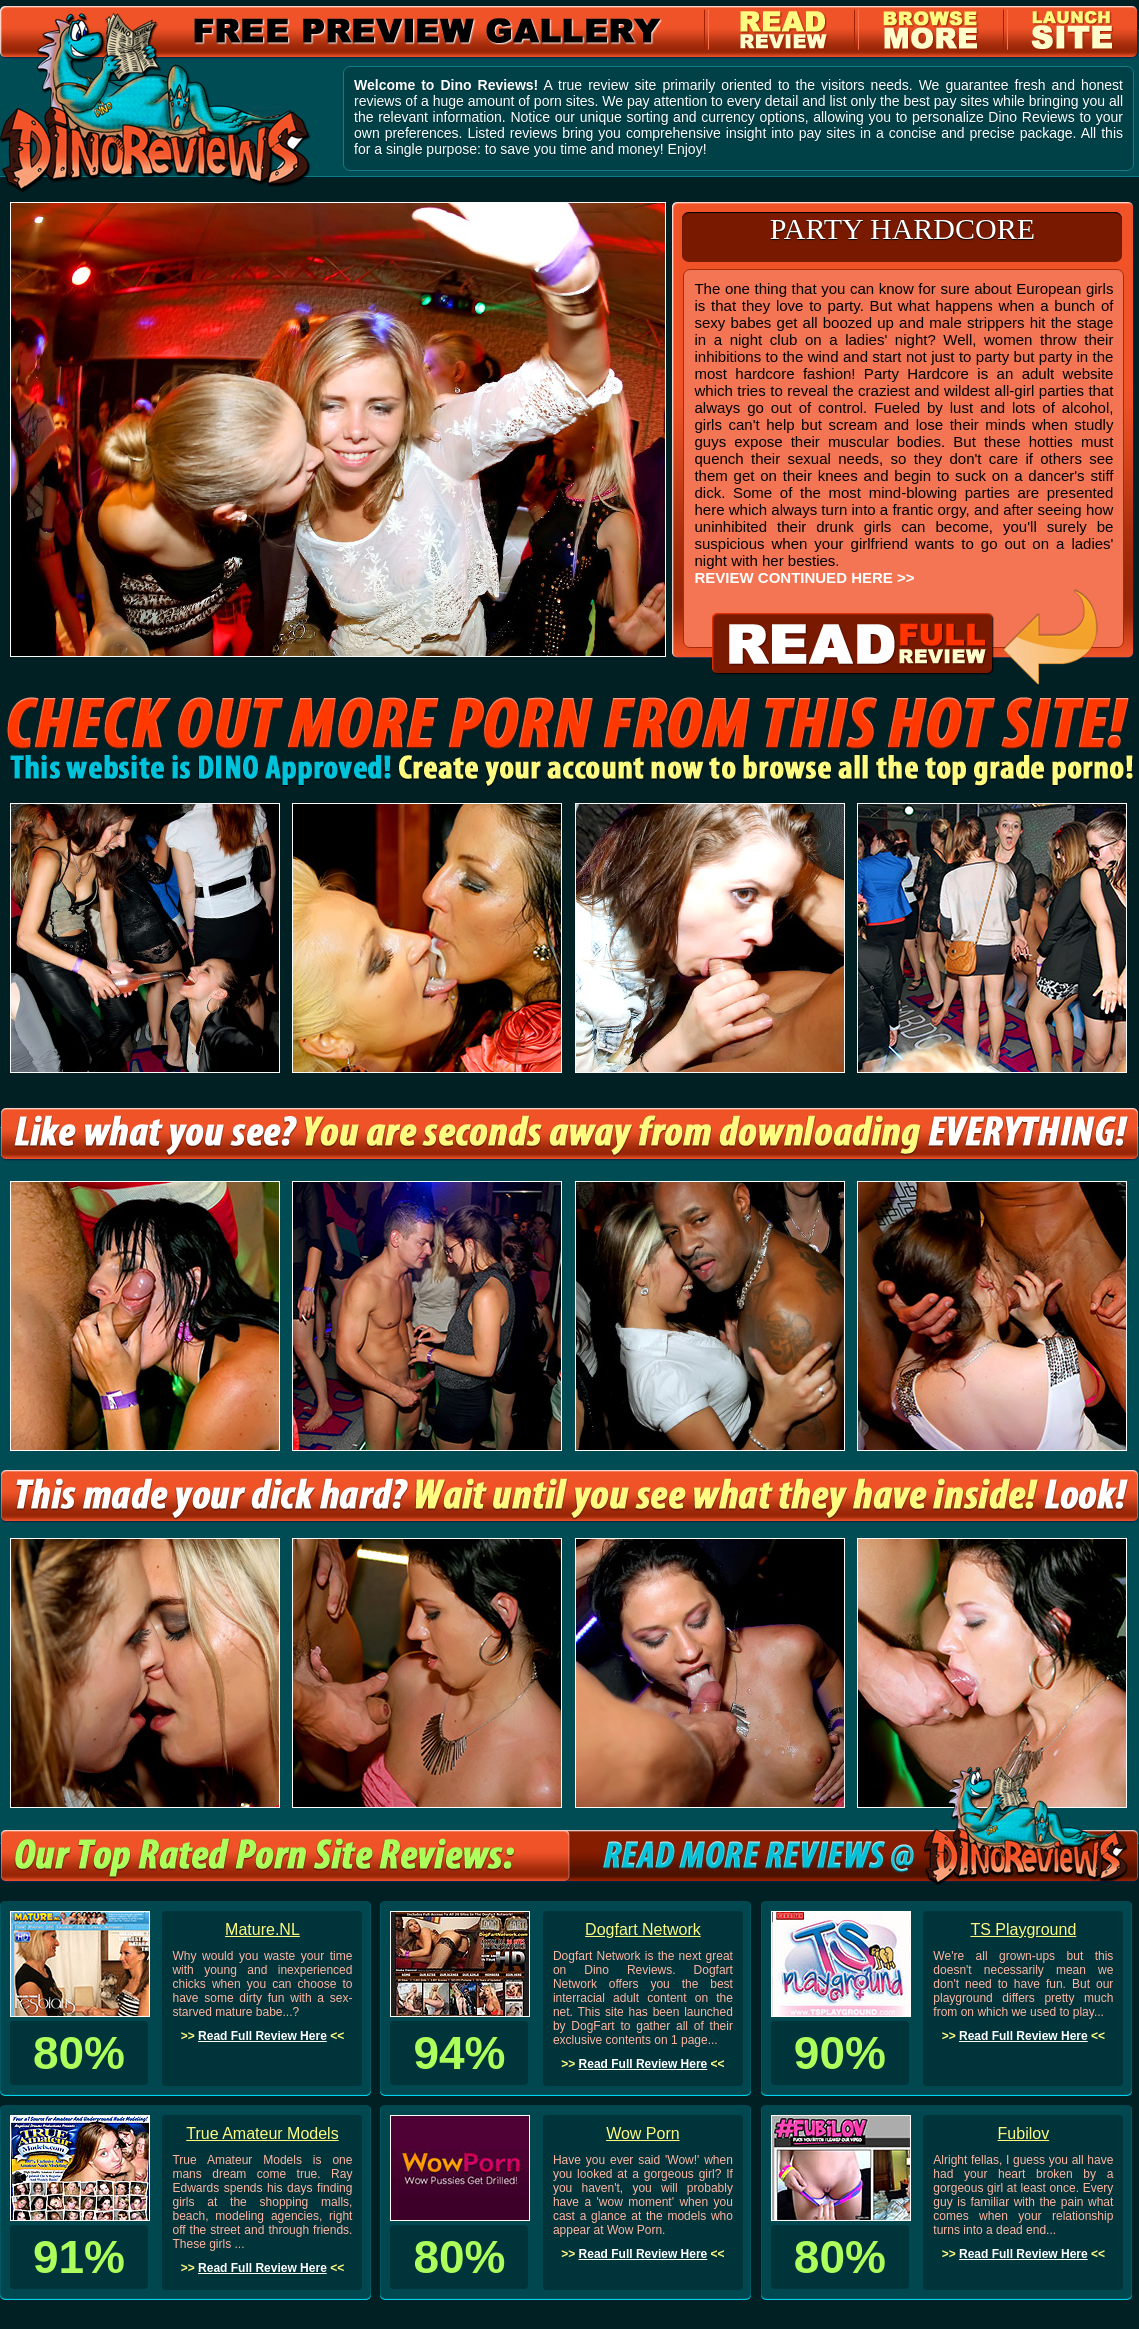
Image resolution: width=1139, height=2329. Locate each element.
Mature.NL (262, 1929)
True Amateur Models (262, 2133)
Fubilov (1024, 2133)
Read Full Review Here (262, 2036)
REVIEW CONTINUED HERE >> (804, 577)
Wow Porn (643, 2133)
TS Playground (1023, 1929)
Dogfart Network (643, 1929)
